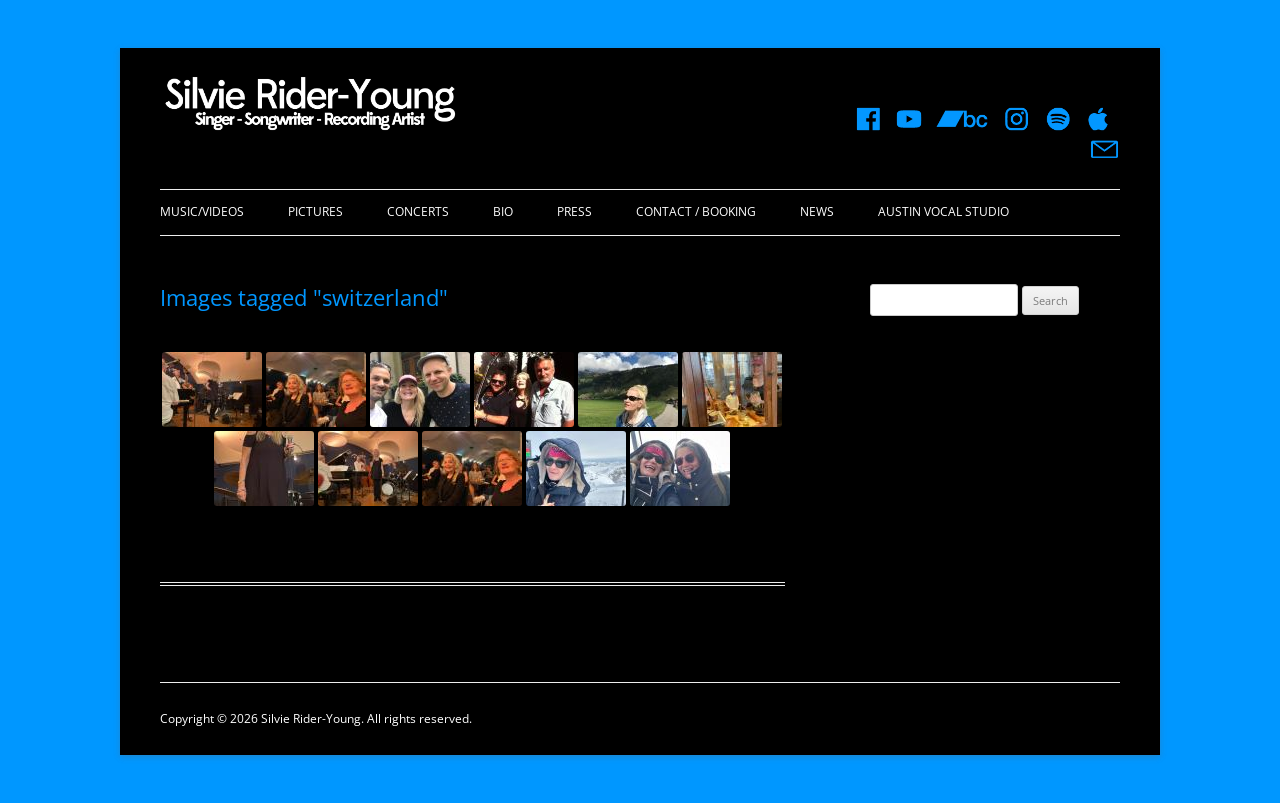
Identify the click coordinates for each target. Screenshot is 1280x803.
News (817, 211)
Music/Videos (202, 211)
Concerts (418, 211)
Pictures (315, 211)
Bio (503, 211)
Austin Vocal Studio (943, 211)
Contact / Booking (696, 211)
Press (574, 211)
